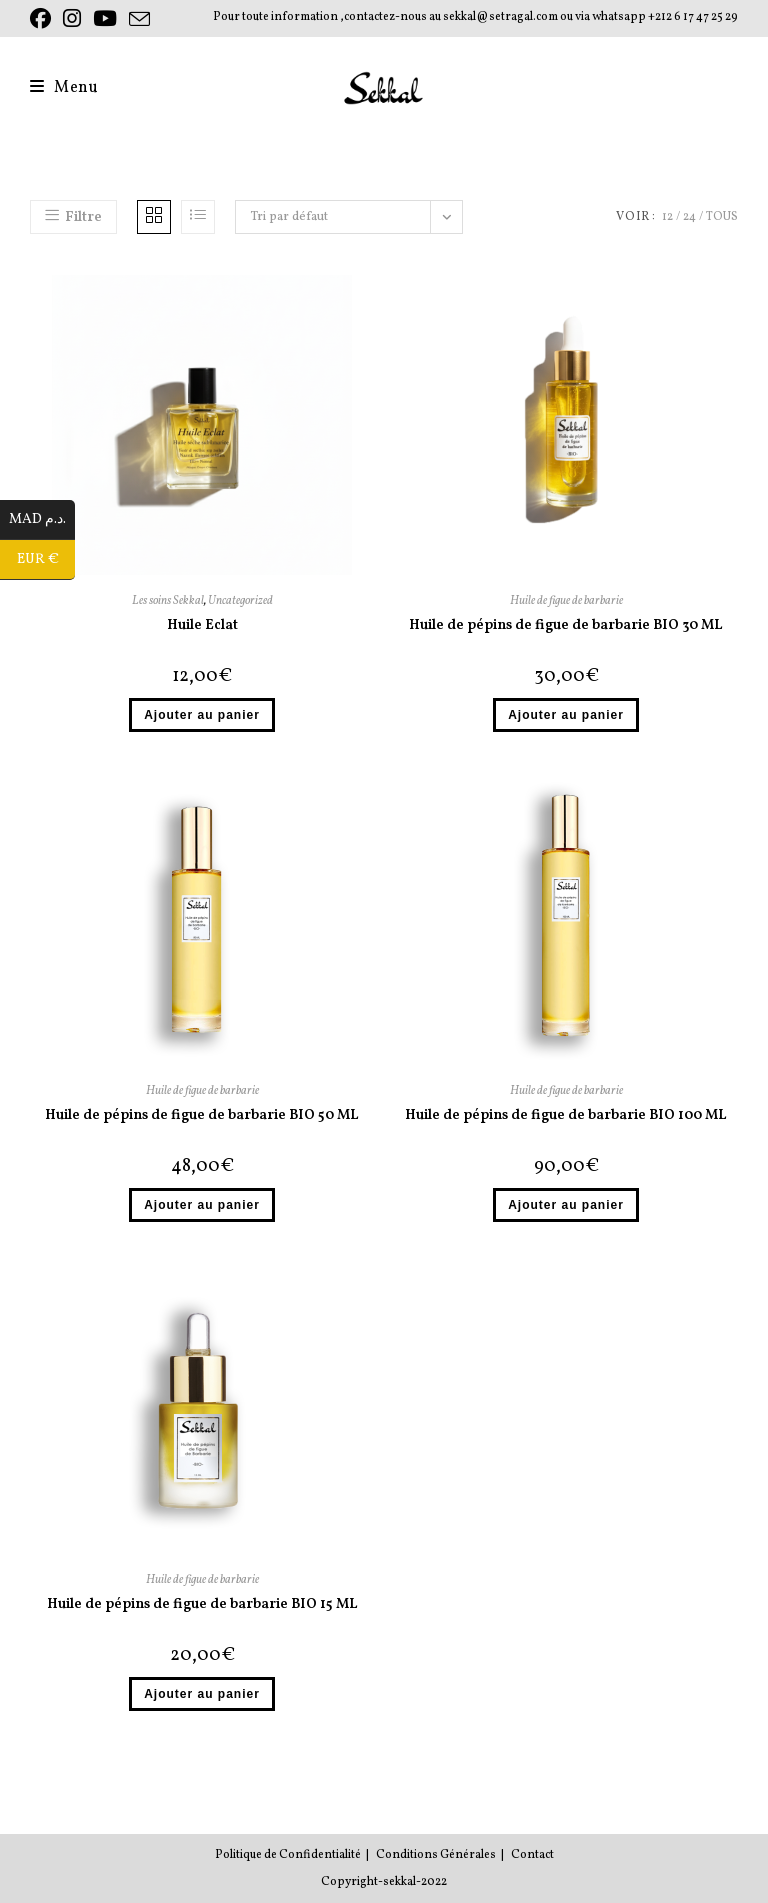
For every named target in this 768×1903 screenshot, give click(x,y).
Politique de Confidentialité (288, 1855)
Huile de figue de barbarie (566, 601)
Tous (722, 217)
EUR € (46, 560)
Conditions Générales (436, 1855)
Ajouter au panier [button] (202, 715)
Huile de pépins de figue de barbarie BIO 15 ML (202, 1604)
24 (689, 217)
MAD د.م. (42, 520)
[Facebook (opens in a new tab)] (43, 19)
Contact (532, 1855)
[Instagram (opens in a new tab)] (72, 19)
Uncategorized (240, 601)
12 (667, 217)
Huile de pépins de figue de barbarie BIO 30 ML (566, 625)
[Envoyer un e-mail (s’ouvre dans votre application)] (139, 20)
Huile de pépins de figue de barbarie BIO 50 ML (202, 1115)
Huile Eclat (202, 625)
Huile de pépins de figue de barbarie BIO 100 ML (566, 1115)
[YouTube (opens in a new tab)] (105, 19)
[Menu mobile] (64, 88)
